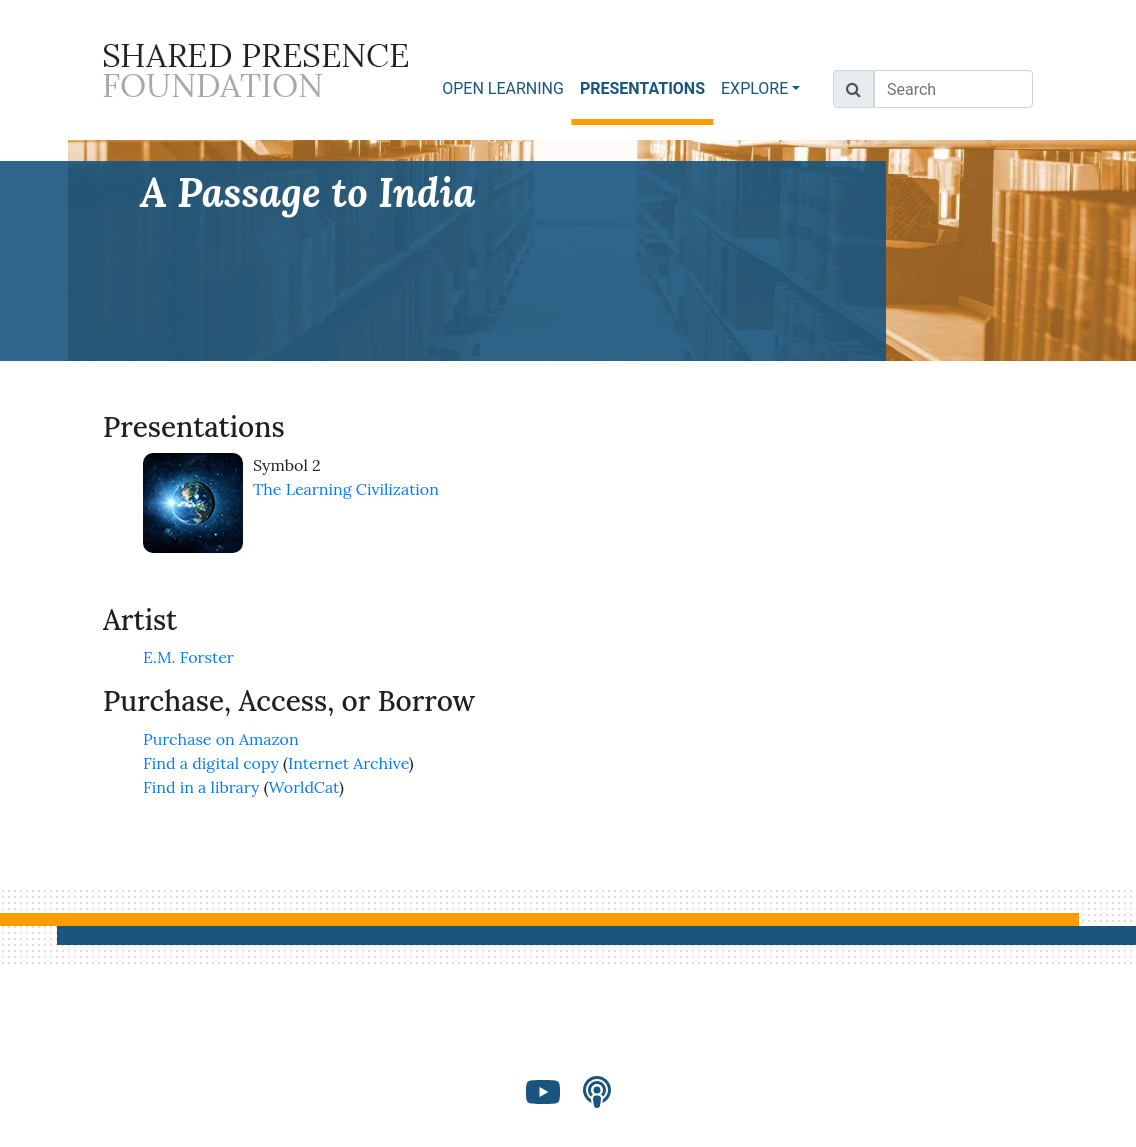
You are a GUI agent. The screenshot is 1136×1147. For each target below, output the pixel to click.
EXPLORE (754, 88)
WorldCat (304, 787)
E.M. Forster (188, 657)
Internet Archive (348, 763)
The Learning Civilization (346, 489)
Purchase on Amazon (221, 739)
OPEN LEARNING (503, 88)
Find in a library (201, 787)
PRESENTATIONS (646, 87)
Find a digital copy (211, 763)
